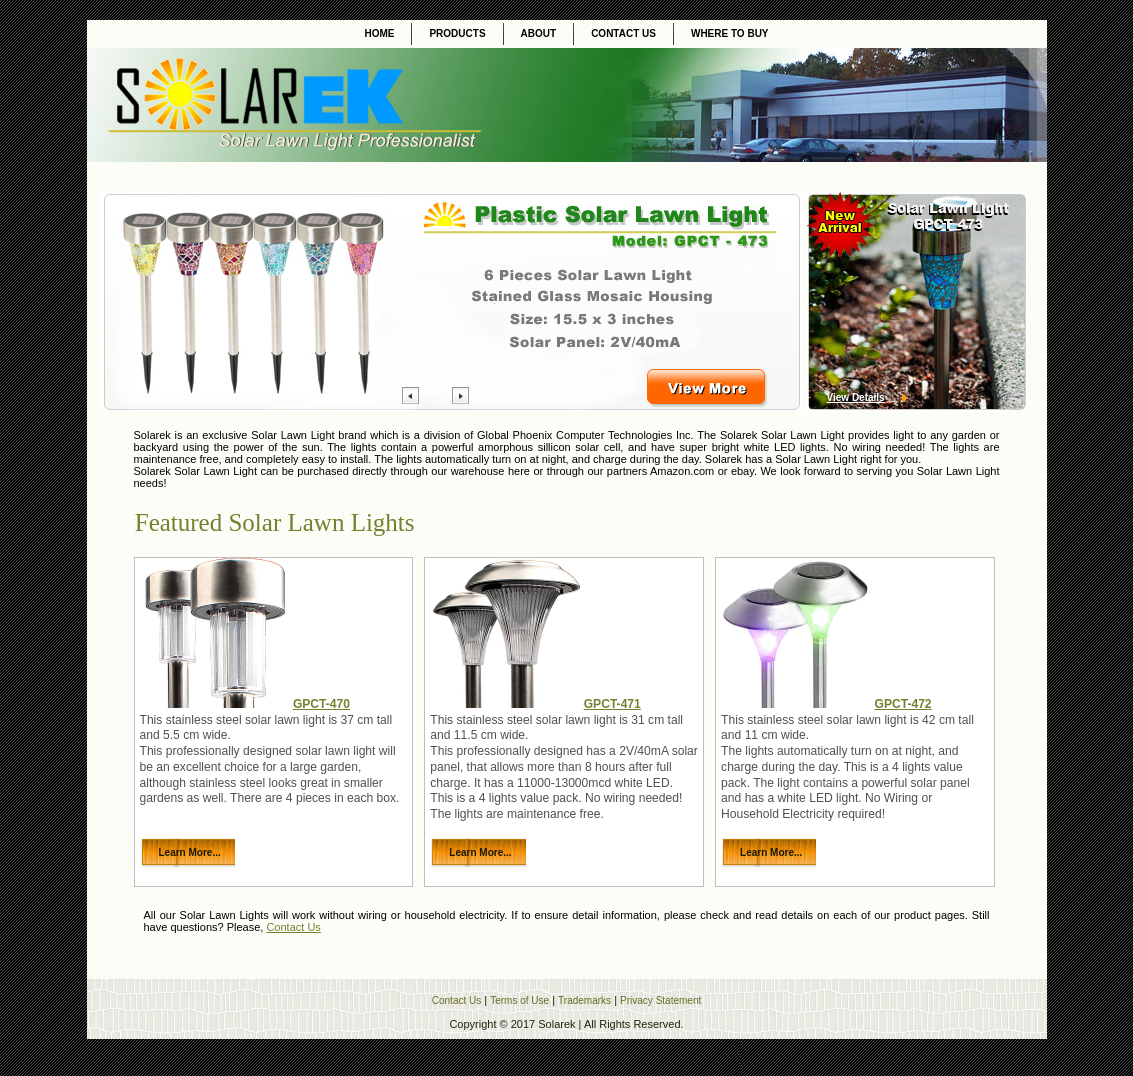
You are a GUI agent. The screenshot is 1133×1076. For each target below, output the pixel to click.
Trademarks (584, 1000)
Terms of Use (519, 1000)
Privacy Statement (660, 1000)
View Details (856, 397)
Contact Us (293, 927)
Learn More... (190, 852)
